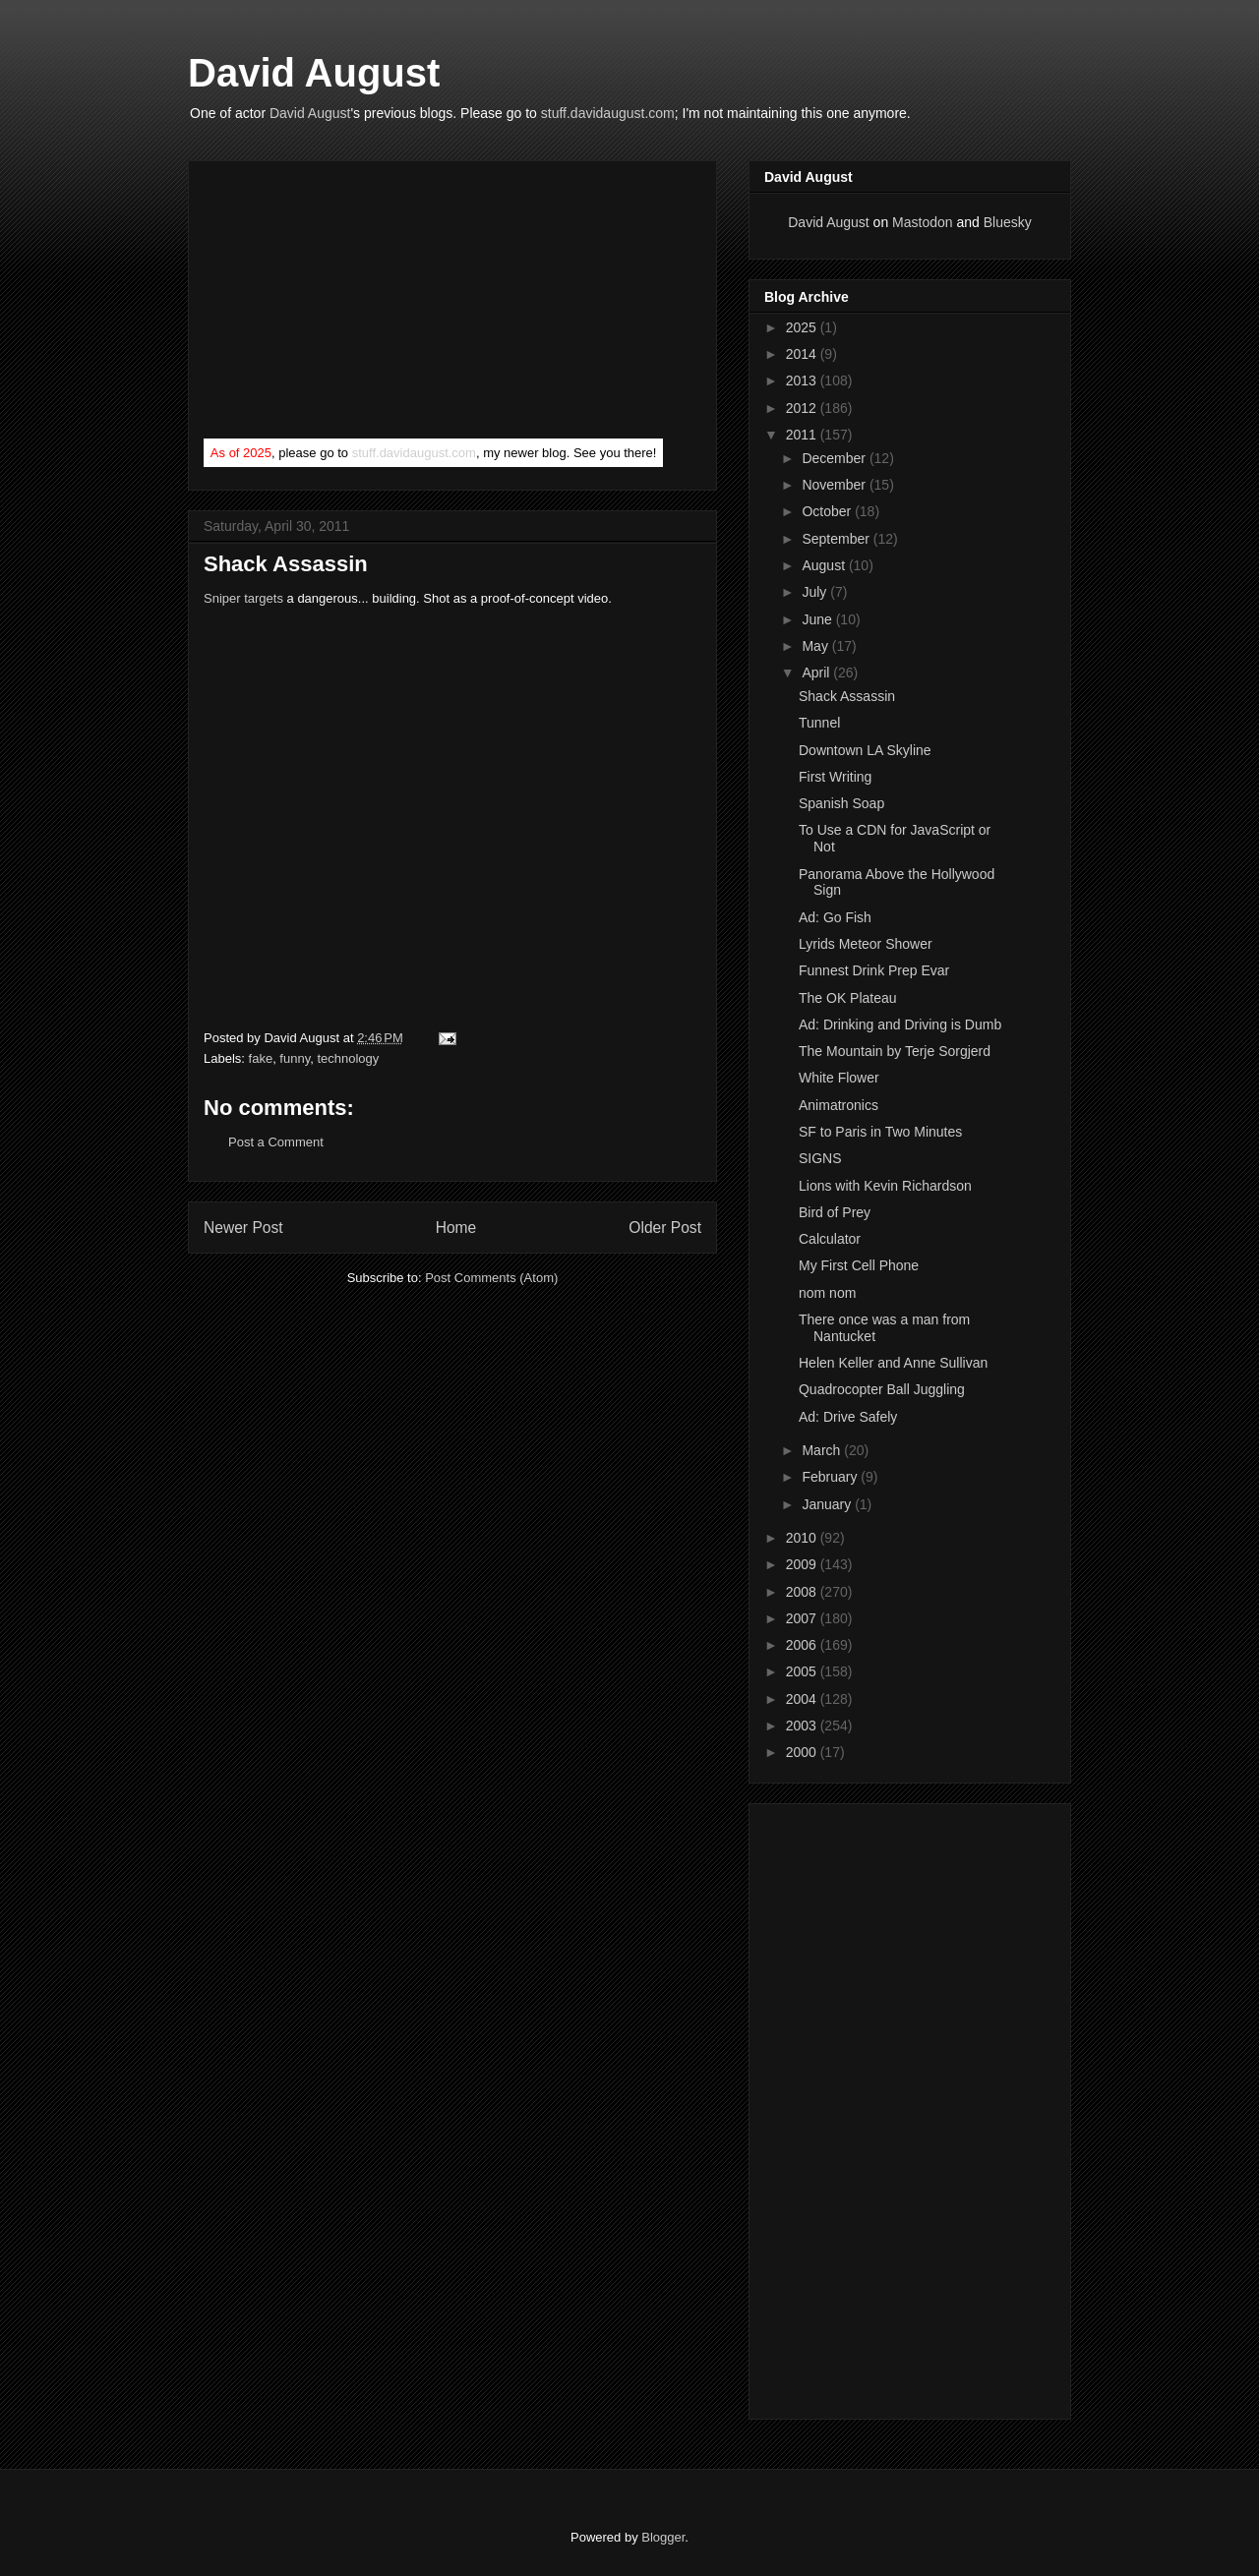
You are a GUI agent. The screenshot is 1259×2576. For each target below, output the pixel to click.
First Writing (835, 777)
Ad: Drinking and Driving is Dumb (900, 1024)
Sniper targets (243, 598)
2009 (803, 1564)
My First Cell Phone (859, 1265)
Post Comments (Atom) (491, 1277)
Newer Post (243, 1227)
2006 (803, 1645)
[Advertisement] (351, 304)
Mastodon (922, 222)
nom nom (827, 1293)
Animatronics (838, 1105)
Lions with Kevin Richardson (885, 1186)
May (816, 646)
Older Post (665, 1227)
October (828, 511)
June (818, 619)
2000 (803, 1752)
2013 (803, 380)
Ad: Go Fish (835, 917)
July (816, 592)
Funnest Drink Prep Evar (874, 970)
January (828, 1504)
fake (261, 1058)
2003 (803, 1725)
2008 (803, 1592)
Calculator (830, 1239)
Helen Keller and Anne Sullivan (893, 1363)
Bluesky (1008, 222)
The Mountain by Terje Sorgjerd (894, 1051)
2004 (803, 1699)
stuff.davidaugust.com (608, 113)
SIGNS (820, 1158)
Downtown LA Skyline (865, 750)
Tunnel (819, 723)
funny (294, 1058)
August (825, 565)
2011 (803, 434)
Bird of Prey (834, 1212)
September (837, 539)
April (817, 672)
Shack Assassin (847, 696)
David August (314, 72)
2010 (803, 1538)
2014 (803, 354)
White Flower (839, 1077)
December (835, 458)
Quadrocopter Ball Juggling (882, 1389)
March (823, 1450)
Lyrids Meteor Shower (865, 944)
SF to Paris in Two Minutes (880, 1132)
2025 (803, 327)
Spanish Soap (841, 803)
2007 (803, 1618)
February (831, 1477)
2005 (803, 1671)
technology (348, 1058)
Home (456, 1227)
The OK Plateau (848, 998)
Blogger (663, 2537)
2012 (803, 408)
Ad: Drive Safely (848, 1417)
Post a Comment (276, 1142)
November (835, 485)
